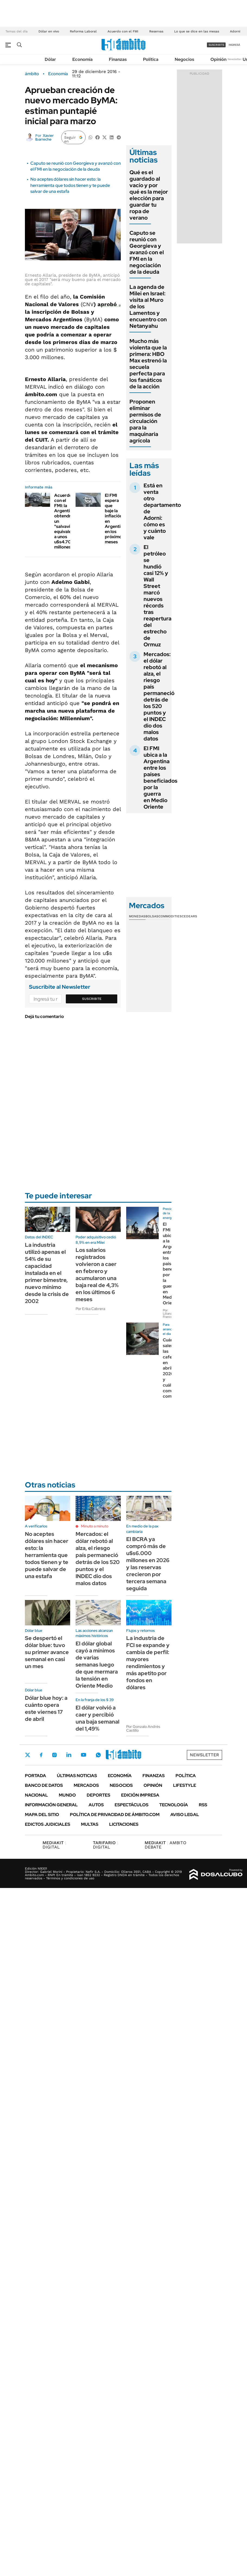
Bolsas (151, 916)
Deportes (98, 1795)
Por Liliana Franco (168, 1313)
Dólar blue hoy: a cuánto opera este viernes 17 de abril (46, 1708)
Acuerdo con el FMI (123, 31)
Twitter (27, 1755)
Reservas (156, 31)
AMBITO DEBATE (165, 1845)
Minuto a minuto (94, 1526)
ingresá (234, 44)
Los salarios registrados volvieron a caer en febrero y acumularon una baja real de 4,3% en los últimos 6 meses (97, 1274)
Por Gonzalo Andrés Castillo (143, 1728)
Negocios (184, 59)
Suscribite (92, 999)
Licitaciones (123, 1824)
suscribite (216, 44)
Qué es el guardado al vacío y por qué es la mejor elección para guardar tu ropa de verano (148, 195)
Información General (51, 1805)
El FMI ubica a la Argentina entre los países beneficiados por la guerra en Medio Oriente (160, 777)
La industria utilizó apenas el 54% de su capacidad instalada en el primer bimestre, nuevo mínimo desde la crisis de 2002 (47, 1273)
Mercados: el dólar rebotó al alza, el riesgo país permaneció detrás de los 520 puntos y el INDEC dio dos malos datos (159, 696)
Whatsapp (98, 1754)
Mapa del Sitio (42, 1814)
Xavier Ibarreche (44, 137)
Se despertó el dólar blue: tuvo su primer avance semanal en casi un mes (47, 1652)
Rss (203, 1805)
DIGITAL (54, 1845)
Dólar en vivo (48, 31)
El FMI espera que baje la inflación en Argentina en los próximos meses (115, 518)
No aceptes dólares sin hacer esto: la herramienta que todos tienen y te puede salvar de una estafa (70, 185)
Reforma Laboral (83, 31)
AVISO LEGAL (184, 1814)
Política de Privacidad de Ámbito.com (115, 1814)
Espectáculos (131, 1805)
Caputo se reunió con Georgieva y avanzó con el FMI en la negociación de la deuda (75, 166)
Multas (89, 1824)
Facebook (41, 1754)
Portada (35, 1775)
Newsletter (234, 59)
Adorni (235, 31)
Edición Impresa (140, 1795)
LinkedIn (68, 1754)
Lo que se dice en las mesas (196, 31)
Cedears (189, 916)
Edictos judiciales (47, 1824)
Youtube (83, 1755)
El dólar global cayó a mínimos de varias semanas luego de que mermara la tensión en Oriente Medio (97, 1664)
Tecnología (173, 1805)
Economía (82, 59)
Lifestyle (184, 1785)
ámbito (32, 74)
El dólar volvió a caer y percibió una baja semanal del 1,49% (97, 1718)
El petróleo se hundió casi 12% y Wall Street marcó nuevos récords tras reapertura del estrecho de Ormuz (157, 596)
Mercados (86, 1785)
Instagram (54, 1754)
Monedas (137, 916)
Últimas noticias (77, 1775)
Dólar (50, 59)
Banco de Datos (44, 1785)
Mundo (67, 1795)
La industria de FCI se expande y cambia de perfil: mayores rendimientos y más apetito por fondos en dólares (148, 1663)
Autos (96, 1805)
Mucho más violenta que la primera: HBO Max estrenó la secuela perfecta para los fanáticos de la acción (148, 364)
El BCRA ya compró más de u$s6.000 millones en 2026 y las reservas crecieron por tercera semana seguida (148, 1564)
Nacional (36, 1795)
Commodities (170, 916)
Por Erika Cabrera (90, 1308)
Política (150, 59)
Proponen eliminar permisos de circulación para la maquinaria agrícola (145, 421)
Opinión (218, 59)
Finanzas (118, 59)
